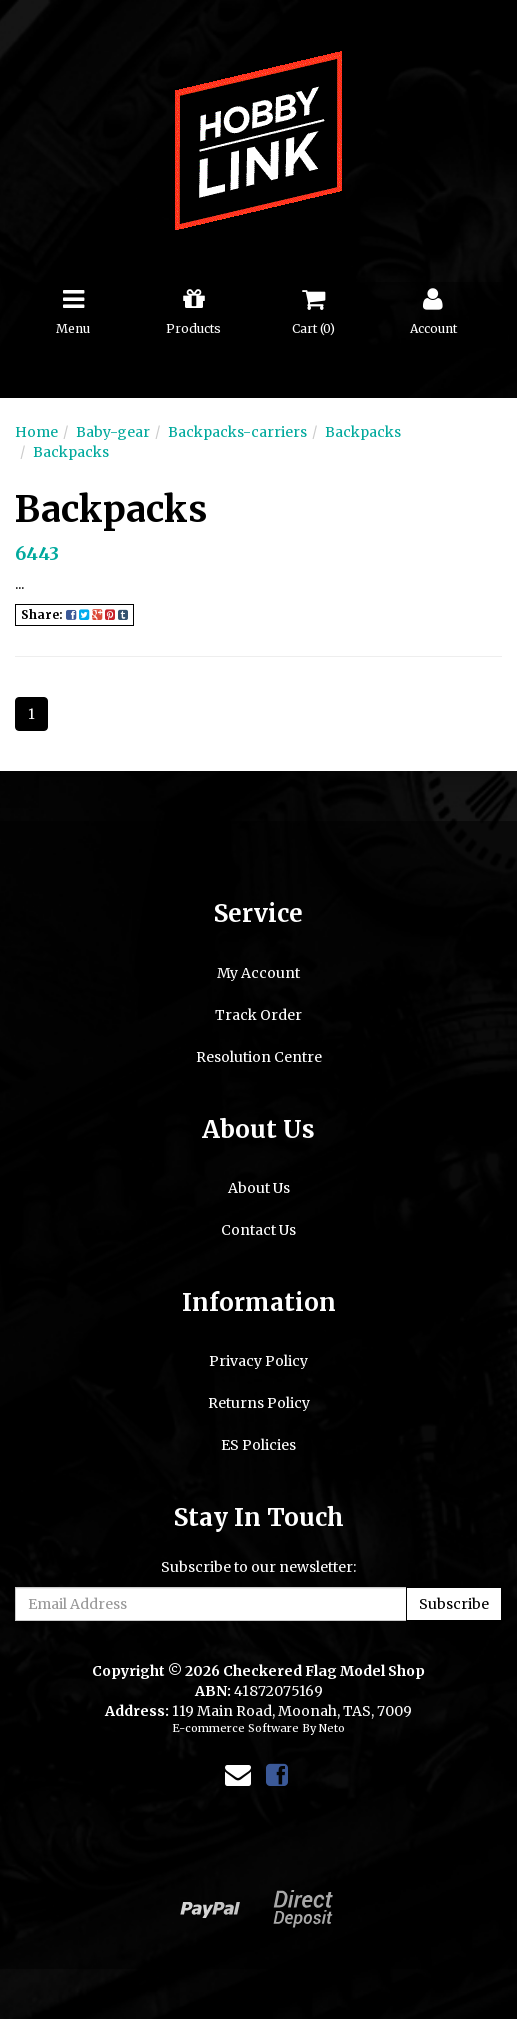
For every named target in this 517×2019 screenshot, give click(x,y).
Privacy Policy (258, 1361)
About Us (259, 1188)
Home (36, 432)
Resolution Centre (259, 1057)
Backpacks (363, 432)
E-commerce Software (235, 1728)
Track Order (258, 1015)
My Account (258, 973)
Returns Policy (259, 1403)
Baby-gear (113, 432)
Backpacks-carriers (237, 432)
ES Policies (258, 1445)
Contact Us (258, 1230)
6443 (37, 553)
